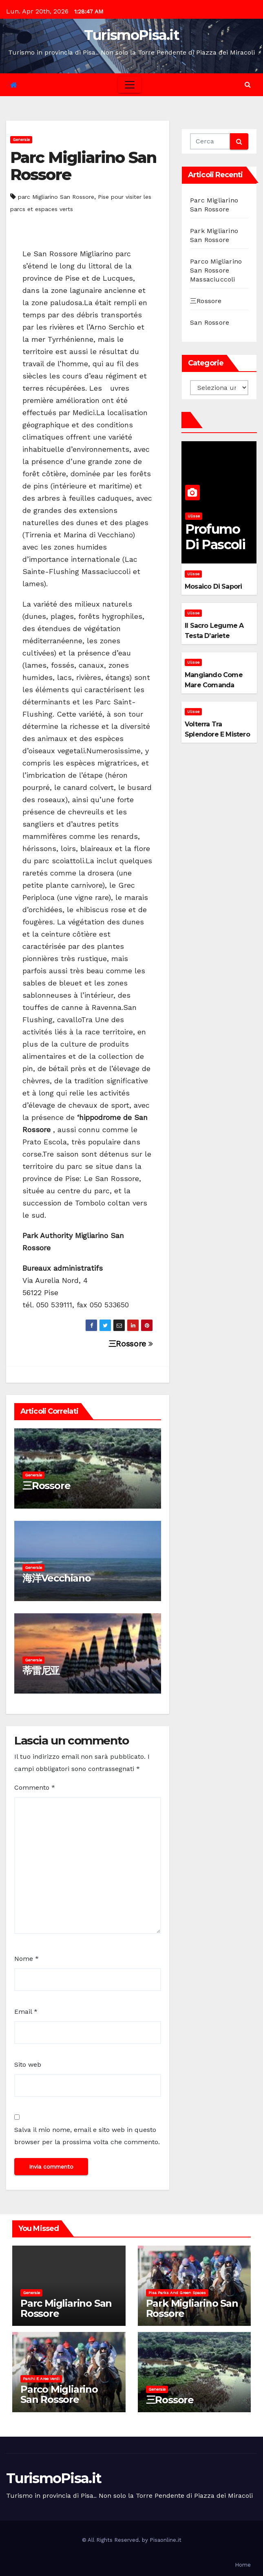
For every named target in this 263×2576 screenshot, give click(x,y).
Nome (26, 1958)
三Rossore (130, 1343)
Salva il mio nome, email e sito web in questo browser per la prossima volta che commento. (87, 2136)
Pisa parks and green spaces (177, 2292)
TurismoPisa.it (131, 35)
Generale (21, 139)
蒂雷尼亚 (41, 1670)
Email (26, 2011)
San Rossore (209, 322)
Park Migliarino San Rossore (192, 2308)
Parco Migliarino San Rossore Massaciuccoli (216, 270)
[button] (248, 84)
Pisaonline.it (165, 2540)
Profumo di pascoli (215, 536)
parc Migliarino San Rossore (56, 197)
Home (243, 2565)
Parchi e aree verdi (41, 2378)
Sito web (27, 2064)
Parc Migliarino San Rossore (83, 166)
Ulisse (194, 516)
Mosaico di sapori (213, 586)
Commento (34, 1787)
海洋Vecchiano (56, 1578)
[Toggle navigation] (129, 85)
